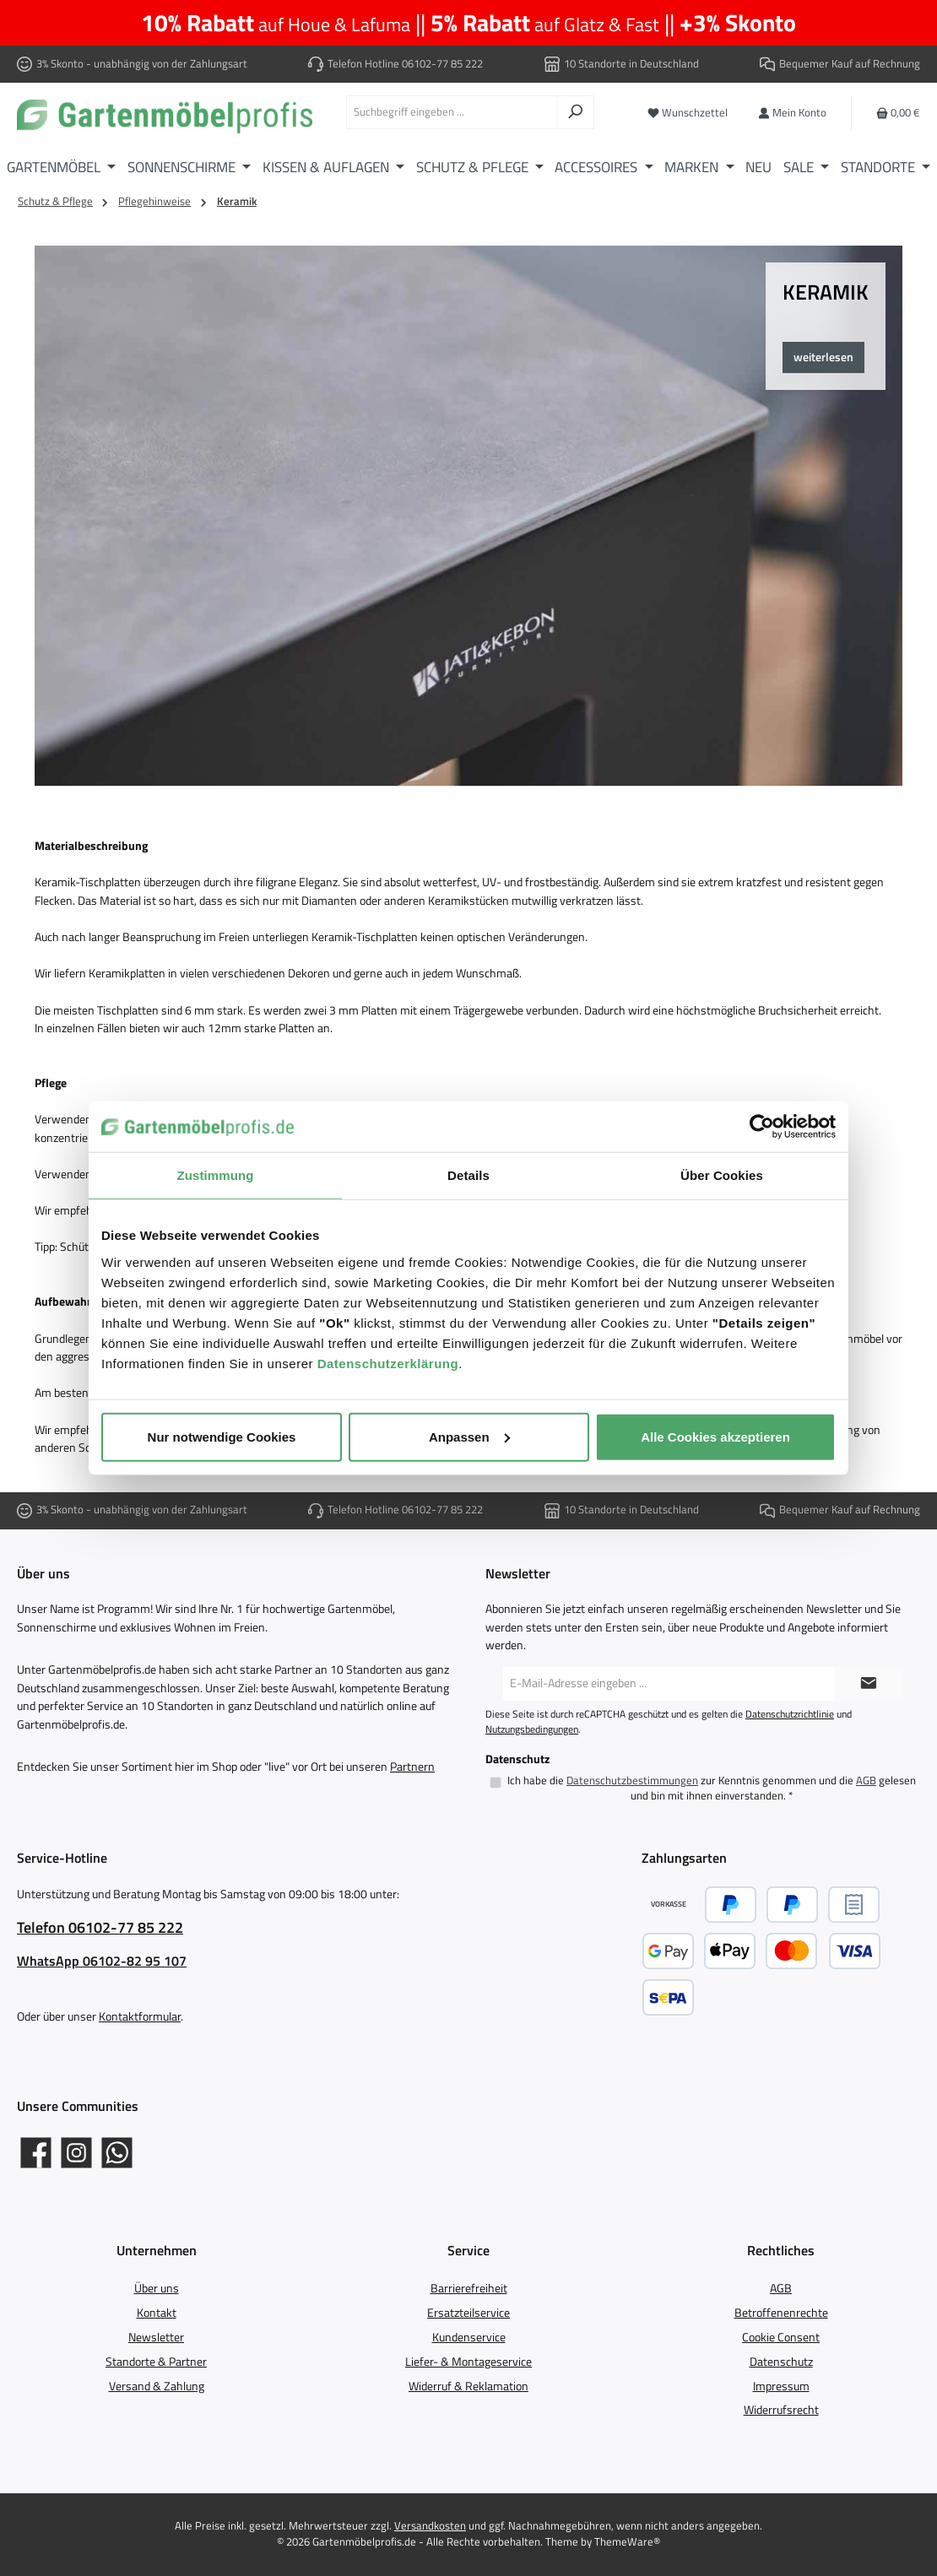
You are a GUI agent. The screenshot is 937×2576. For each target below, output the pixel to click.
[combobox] (451, 112)
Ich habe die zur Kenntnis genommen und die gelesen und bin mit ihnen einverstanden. (711, 1788)
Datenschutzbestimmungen (632, 1781)
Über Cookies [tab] (721, 1175)
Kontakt (156, 2312)
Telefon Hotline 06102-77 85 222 (405, 64)
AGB (866, 1781)
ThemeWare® (627, 2542)
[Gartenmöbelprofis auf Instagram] (76, 2153)
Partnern (412, 1766)
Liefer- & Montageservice (468, 2361)
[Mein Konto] (792, 112)
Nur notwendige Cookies (222, 1436)
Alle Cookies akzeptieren (715, 1436)
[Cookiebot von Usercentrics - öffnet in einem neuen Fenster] (762, 1126)
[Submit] (868, 1684)
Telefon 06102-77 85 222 (100, 1927)
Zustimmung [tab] (215, 1175)
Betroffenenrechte (781, 2312)
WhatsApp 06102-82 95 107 (102, 1961)
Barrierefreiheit (469, 2288)
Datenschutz (781, 2361)
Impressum (781, 2386)
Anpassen (469, 1436)
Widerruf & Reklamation (468, 2386)
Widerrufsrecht (781, 2409)
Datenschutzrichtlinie (789, 1714)
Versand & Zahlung (156, 2386)
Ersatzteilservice (468, 2312)
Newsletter (156, 2337)
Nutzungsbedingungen (531, 1729)
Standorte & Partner (156, 2361)
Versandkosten (430, 2526)
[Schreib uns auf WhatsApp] (117, 2153)
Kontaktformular (140, 2016)
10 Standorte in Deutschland (631, 64)
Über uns (156, 2288)
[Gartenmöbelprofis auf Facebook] (36, 2153)
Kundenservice (469, 2337)
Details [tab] (468, 1175)
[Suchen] (575, 112)
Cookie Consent (781, 2337)
